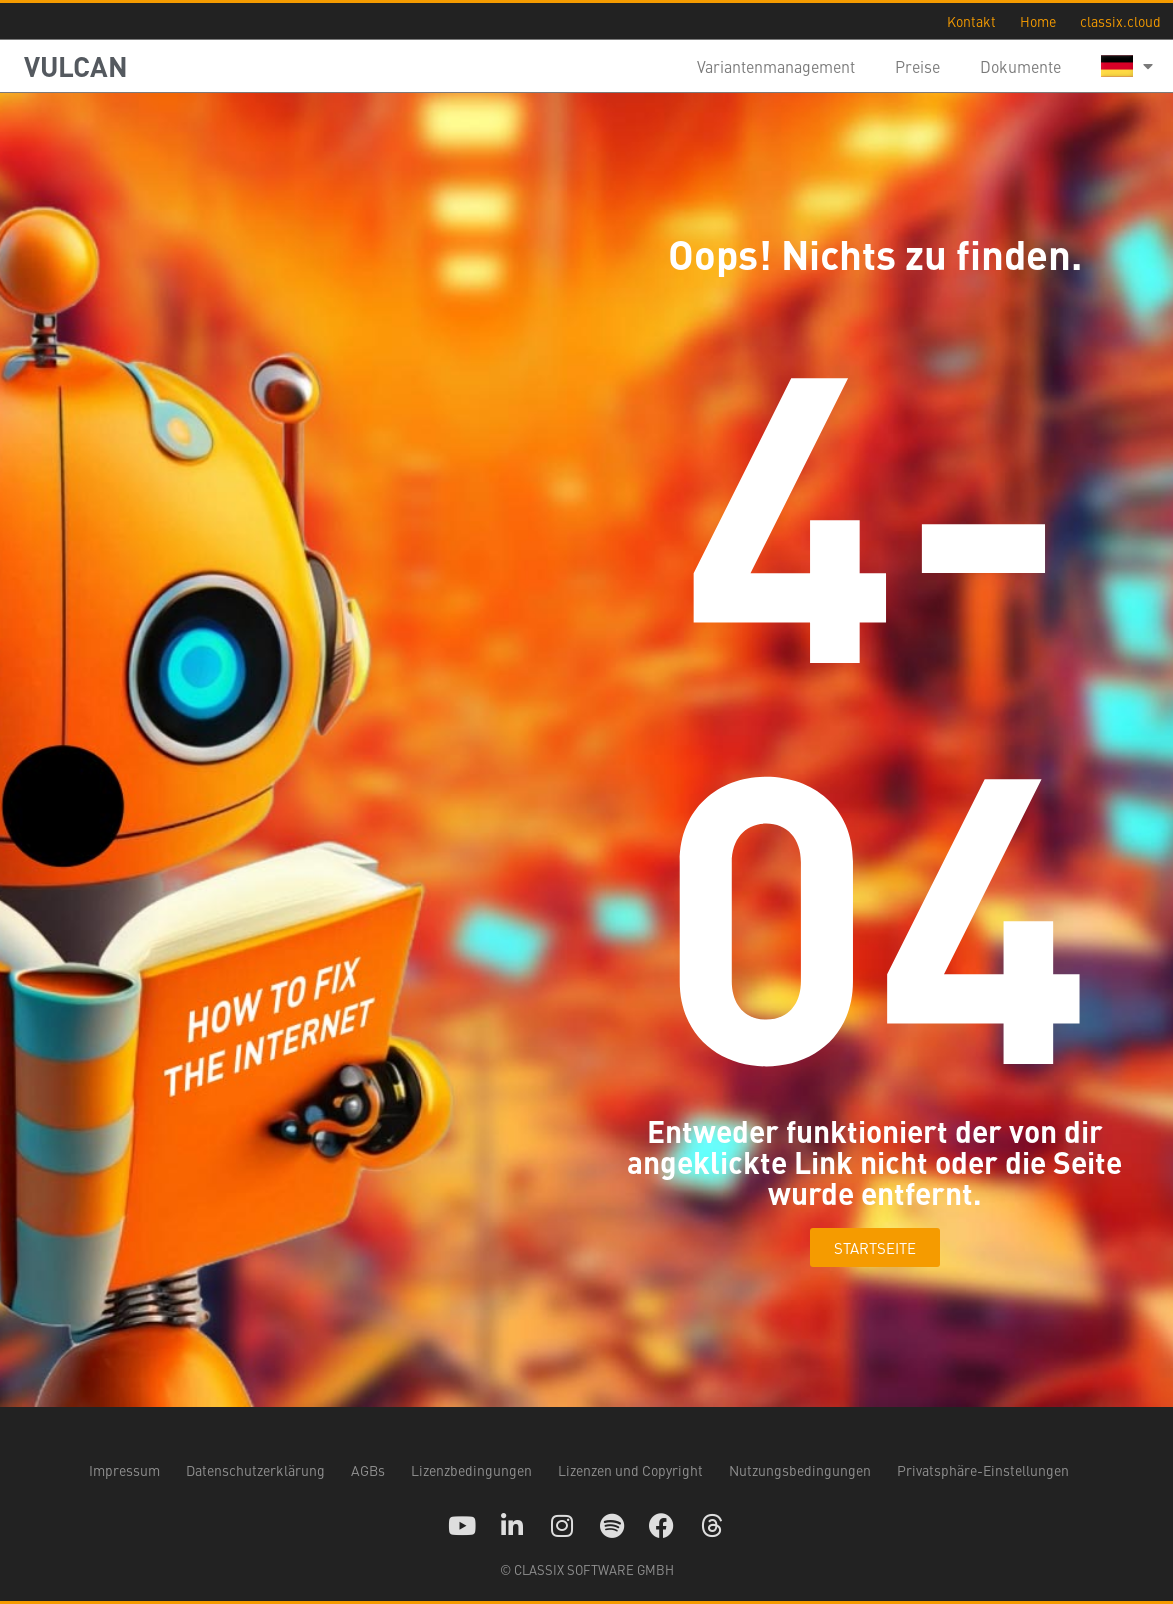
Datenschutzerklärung (255, 1470)
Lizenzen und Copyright (630, 1470)
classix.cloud (1120, 21)
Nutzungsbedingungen (800, 1470)
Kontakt (971, 21)
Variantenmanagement (776, 66)
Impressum (124, 1470)
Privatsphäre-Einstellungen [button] (983, 1470)
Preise (917, 66)
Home (1038, 21)
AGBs (368, 1470)
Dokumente (1020, 66)
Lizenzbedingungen (471, 1470)
